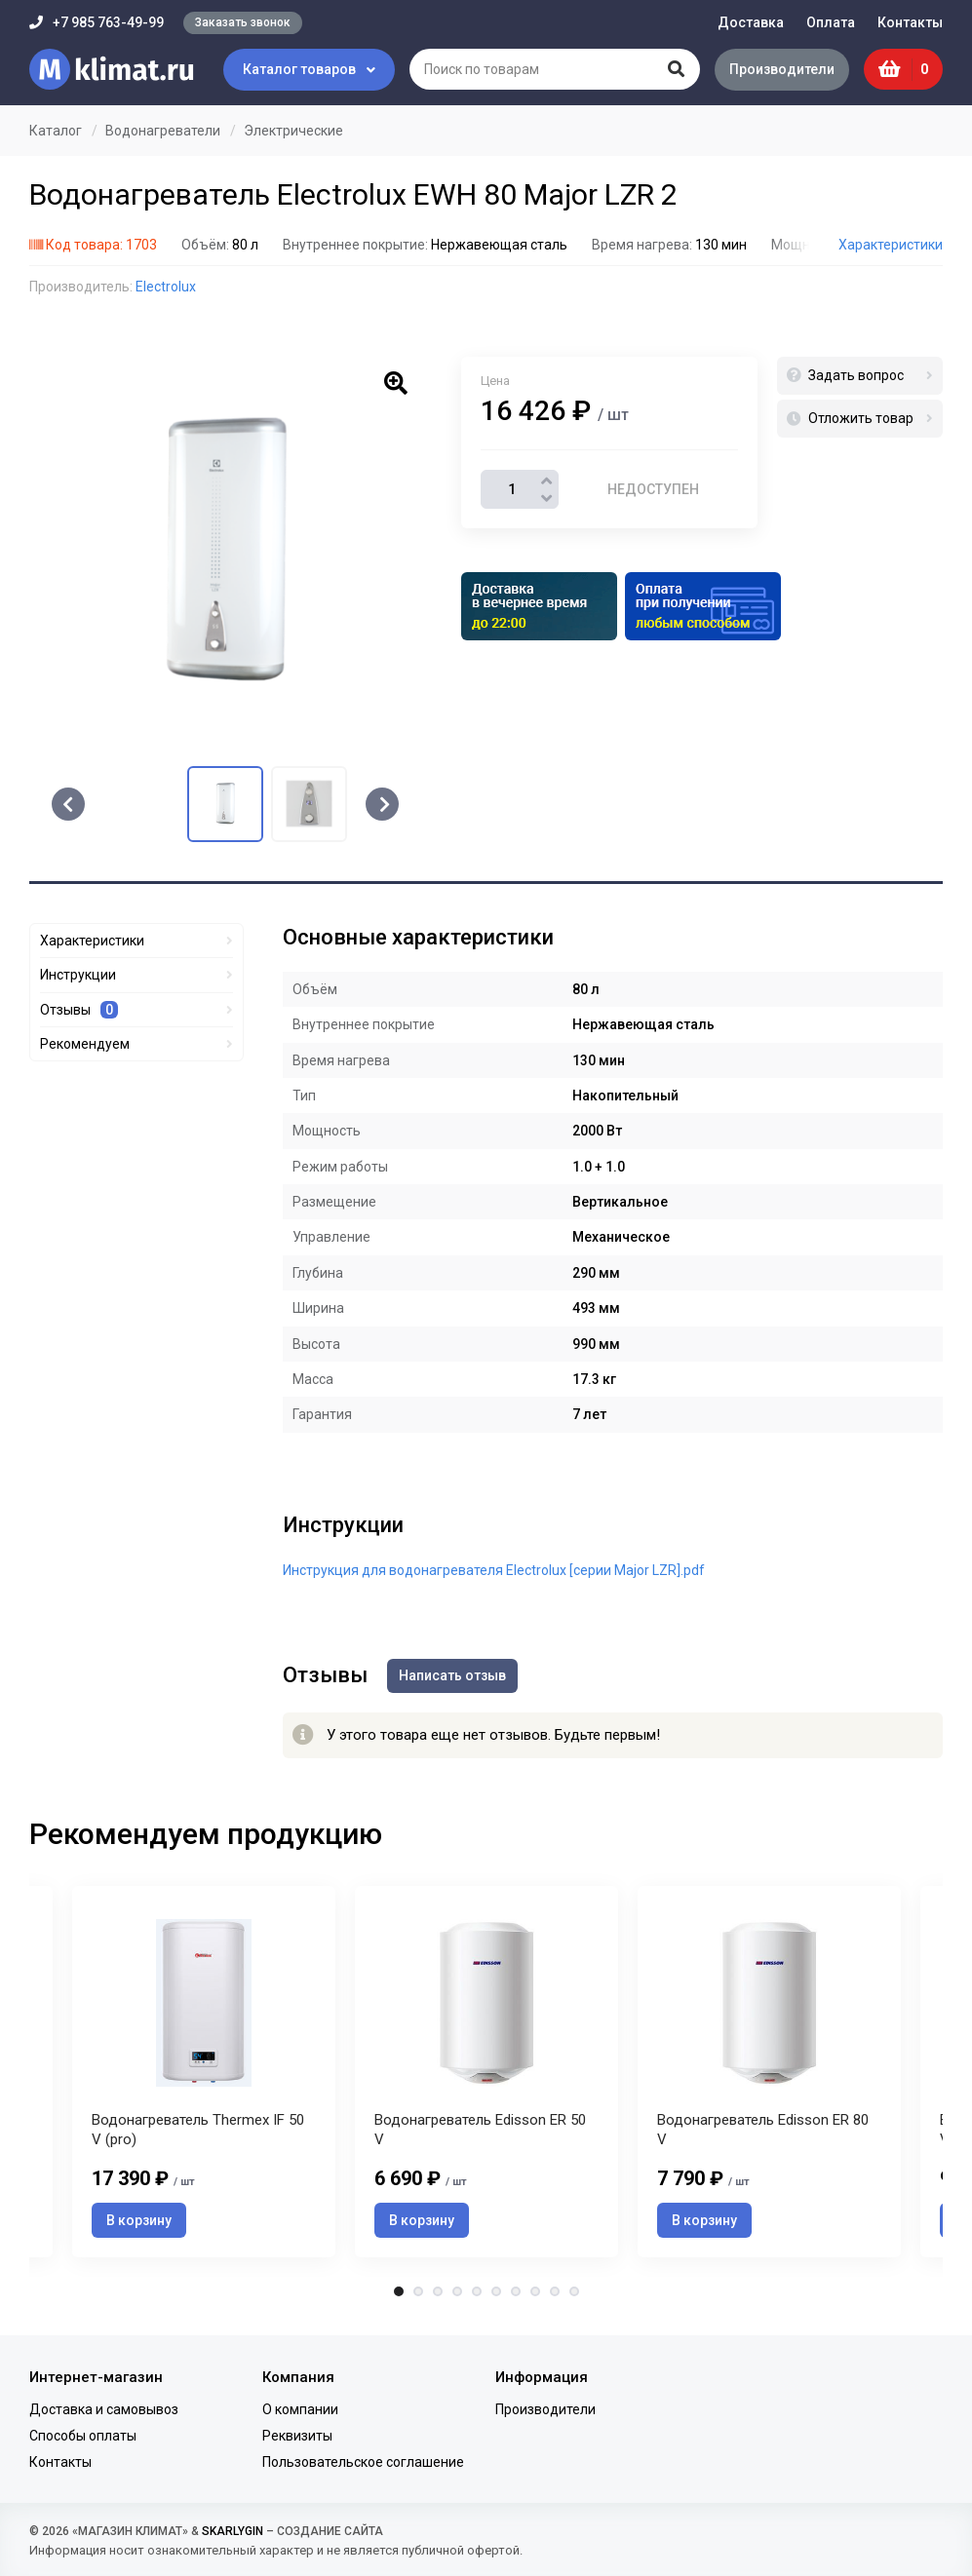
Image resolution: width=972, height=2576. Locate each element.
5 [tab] (477, 2291)
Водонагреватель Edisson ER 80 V (763, 2129)
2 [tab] (418, 2291)
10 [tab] (574, 2291)
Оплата (830, 22)
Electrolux (166, 286)
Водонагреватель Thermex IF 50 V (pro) (198, 2129)
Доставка (751, 22)
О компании (300, 2409)
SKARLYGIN (232, 2531)
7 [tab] (516, 2291)
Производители (782, 69)
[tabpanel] (486, 2071)
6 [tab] (496, 2291)
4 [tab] (457, 2291)
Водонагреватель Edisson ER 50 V (480, 2129)
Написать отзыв (452, 1675)
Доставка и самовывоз (103, 2409)
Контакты (910, 22)
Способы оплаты (82, 2435)
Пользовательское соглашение (363, 2462)
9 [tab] (555, 2291)
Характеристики (890, 244)
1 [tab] (399, 2291)
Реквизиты (297, 2435)
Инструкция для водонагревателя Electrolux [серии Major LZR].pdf (494, 1570)
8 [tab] (535, 2291)
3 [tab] (438, 2291)
